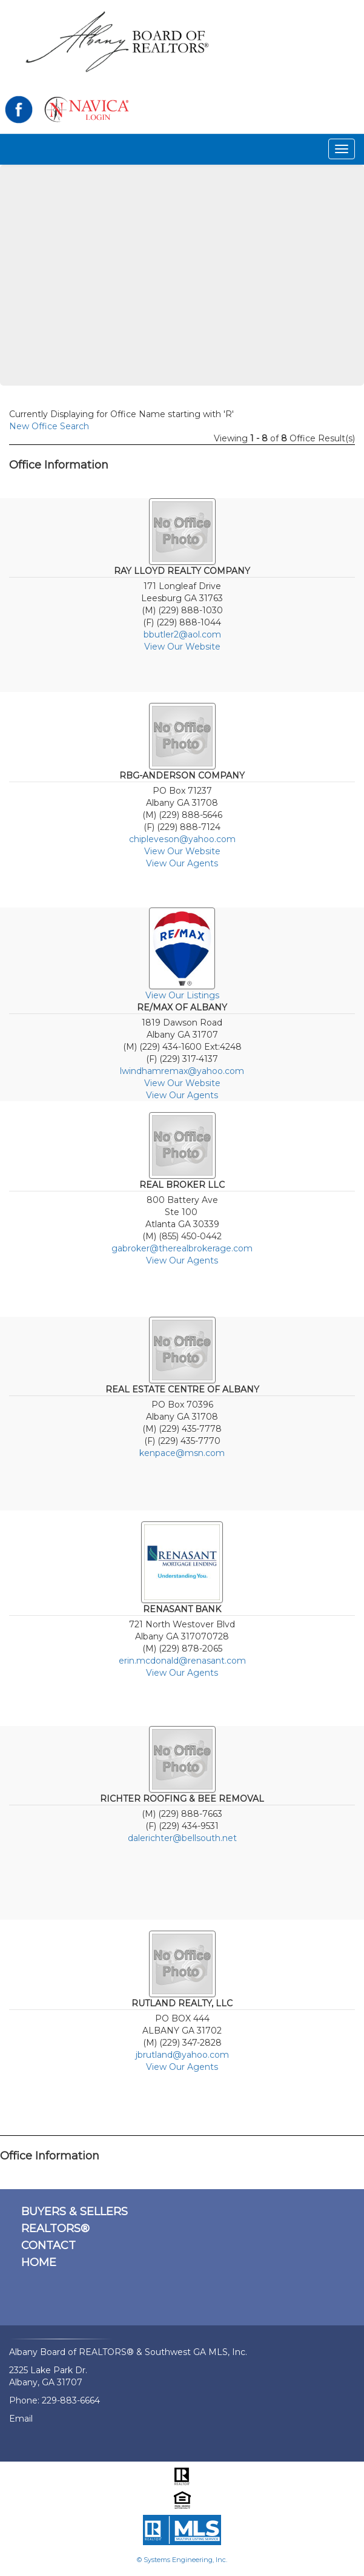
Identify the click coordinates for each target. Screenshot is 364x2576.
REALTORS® (55, 2228)
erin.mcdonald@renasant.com (182, 1660)
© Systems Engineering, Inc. (182, 2559)
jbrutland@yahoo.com (182, 2054)
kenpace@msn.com (182, 1453)
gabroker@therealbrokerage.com (182, 1248)
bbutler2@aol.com (182, 634)
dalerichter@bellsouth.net (182, 1838)
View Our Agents (182, 863)
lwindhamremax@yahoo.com (182, 1071)
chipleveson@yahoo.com (182, 839)
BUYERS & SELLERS (74, 2211)
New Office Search (49, 426)
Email (21, 2418)
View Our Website (182, 646)
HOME (38, 2262)
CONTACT (48, 2245)
